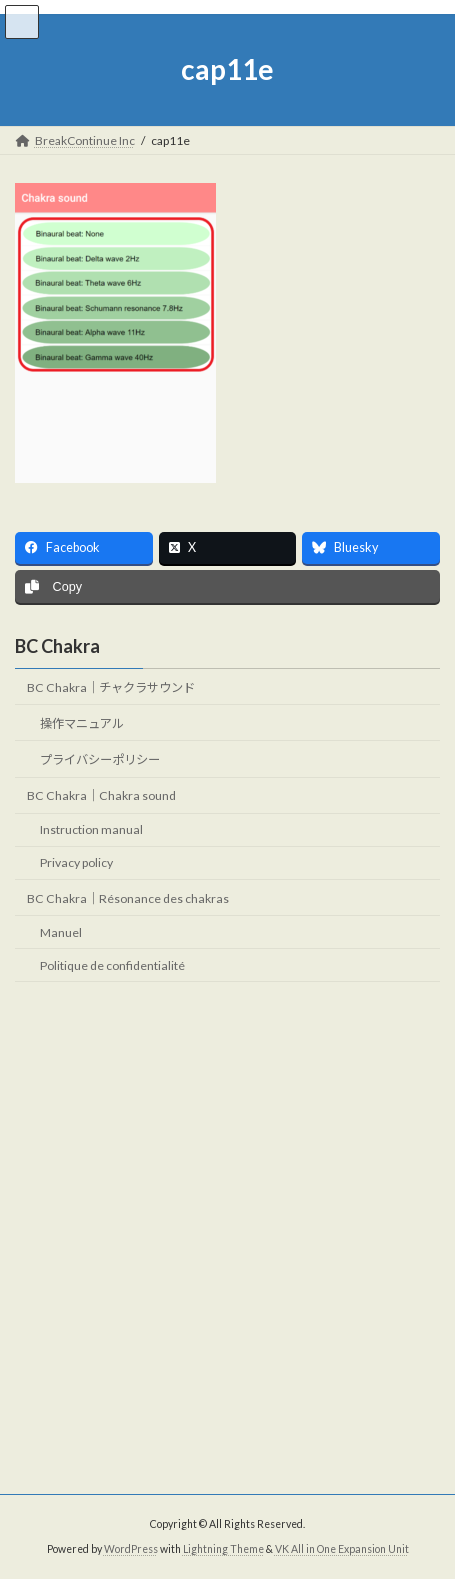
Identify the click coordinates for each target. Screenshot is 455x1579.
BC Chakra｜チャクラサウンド (111, 687)
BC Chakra (57, 646)
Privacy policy (76, 863)
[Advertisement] (227, 1238)
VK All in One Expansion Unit (342, 1549)
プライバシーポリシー (100, 759)
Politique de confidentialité (112, 965)
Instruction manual (91, 830)
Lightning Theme (223, 1549)
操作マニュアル (82, 723)
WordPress (131, 1549)
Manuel (61, 932)
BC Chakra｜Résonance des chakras (128, 898)
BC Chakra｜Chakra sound (101, 796)
